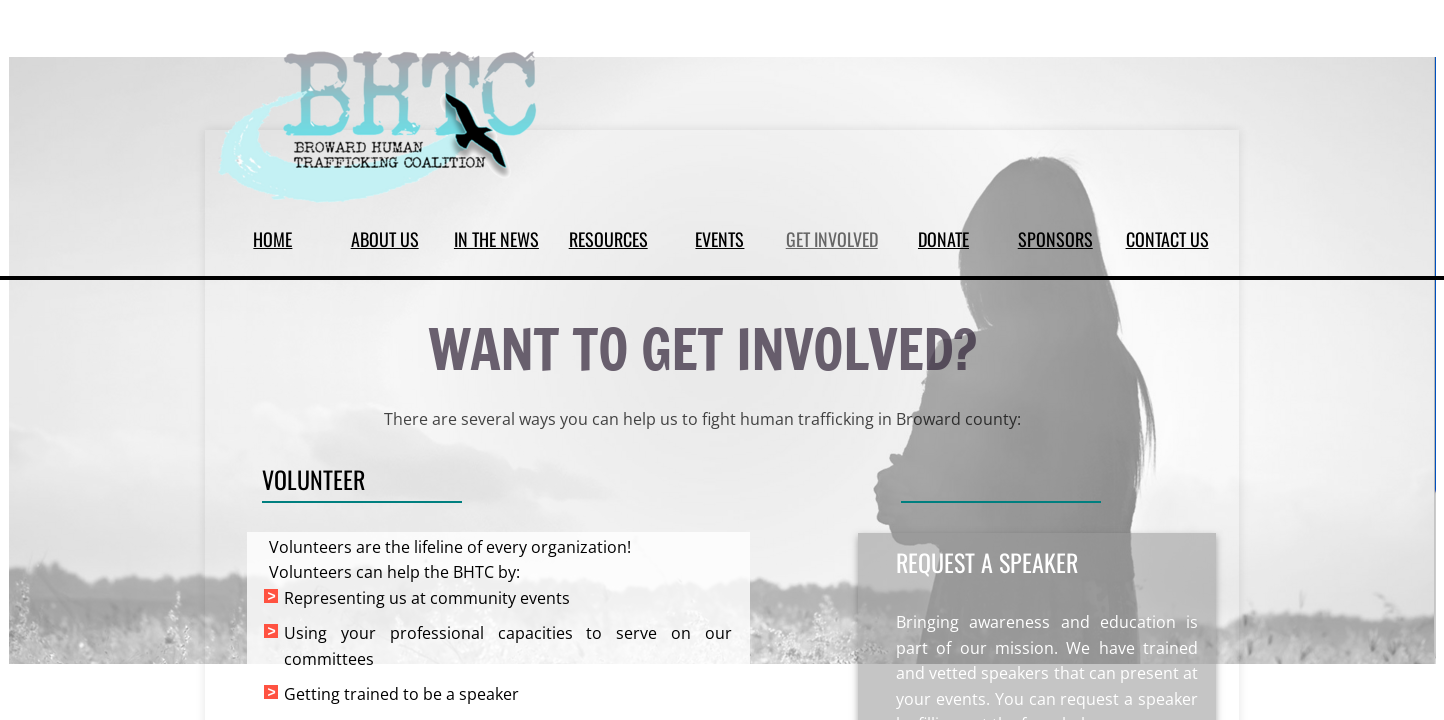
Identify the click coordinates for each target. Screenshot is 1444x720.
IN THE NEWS (496, 239)
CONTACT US (1167, 239)
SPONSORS (1055, 239)
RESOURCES (608, 239)
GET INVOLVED (832, 239)
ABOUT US (385, 239)
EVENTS (719, 239)
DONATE (943, 239)
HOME (272, 239)
